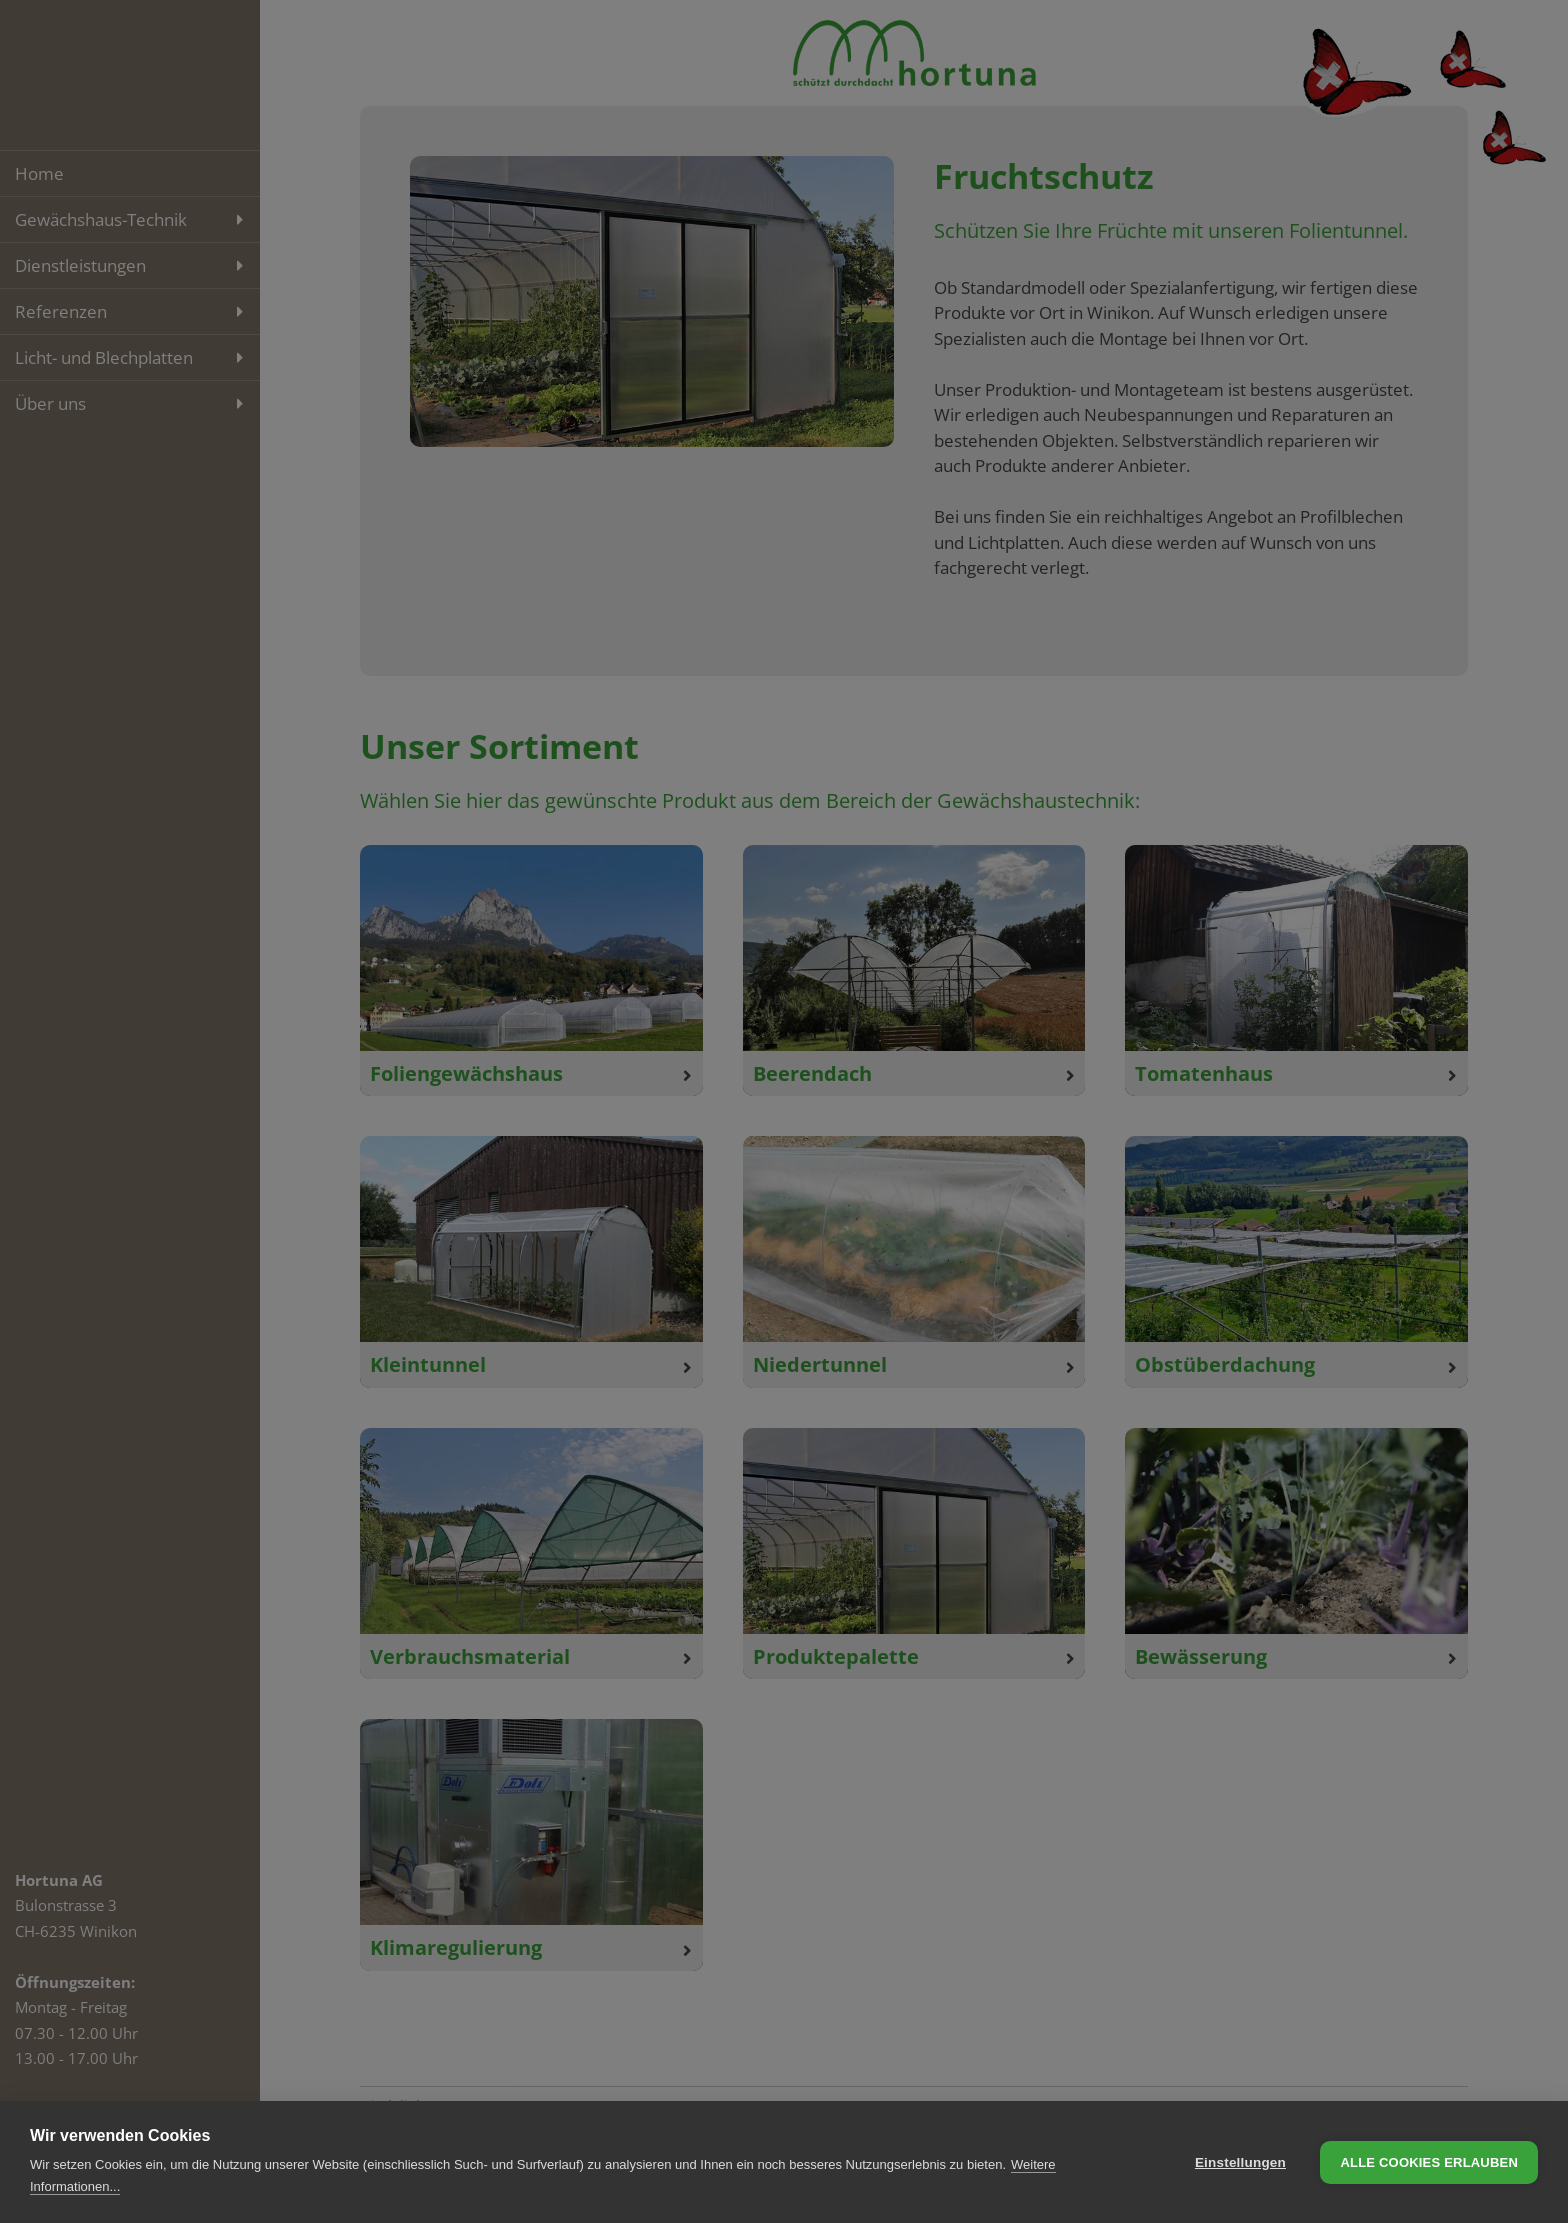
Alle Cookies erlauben (1429, 2162)
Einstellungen (1240, 2162)
